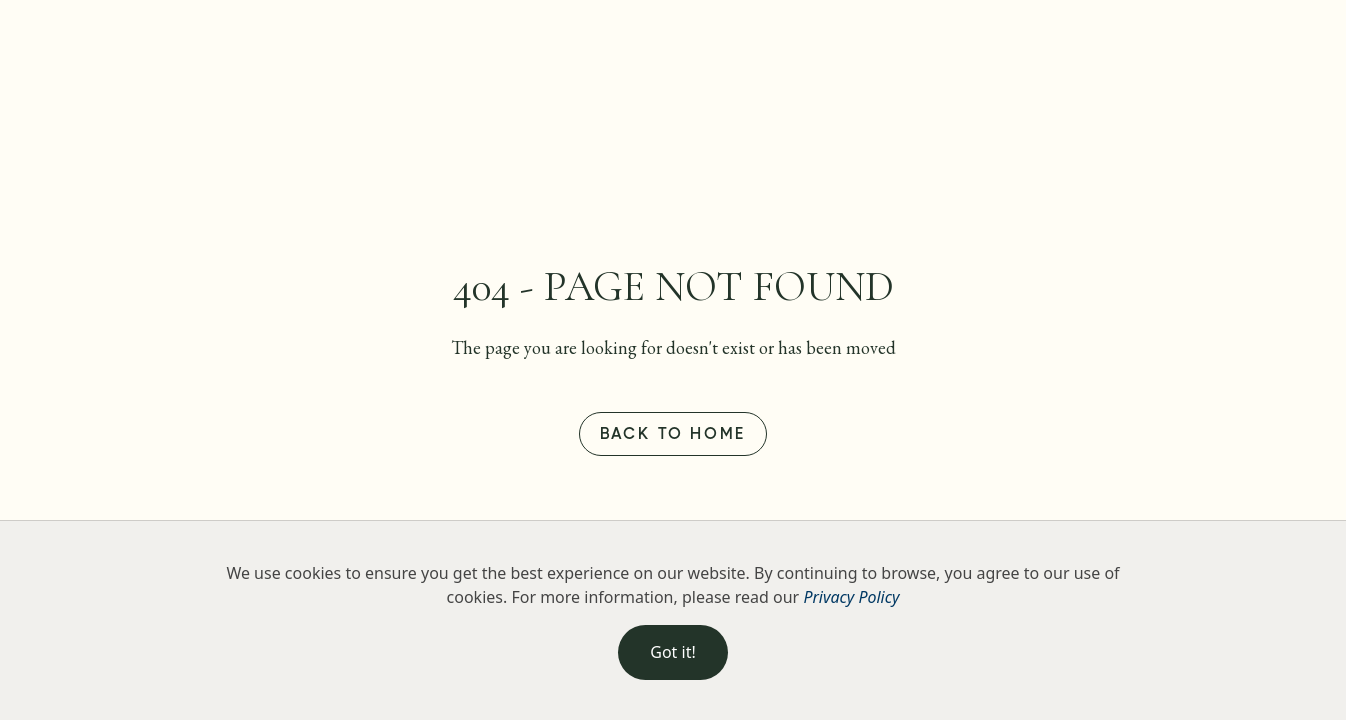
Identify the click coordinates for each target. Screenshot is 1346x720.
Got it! (672, 652)
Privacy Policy (851, 597)
